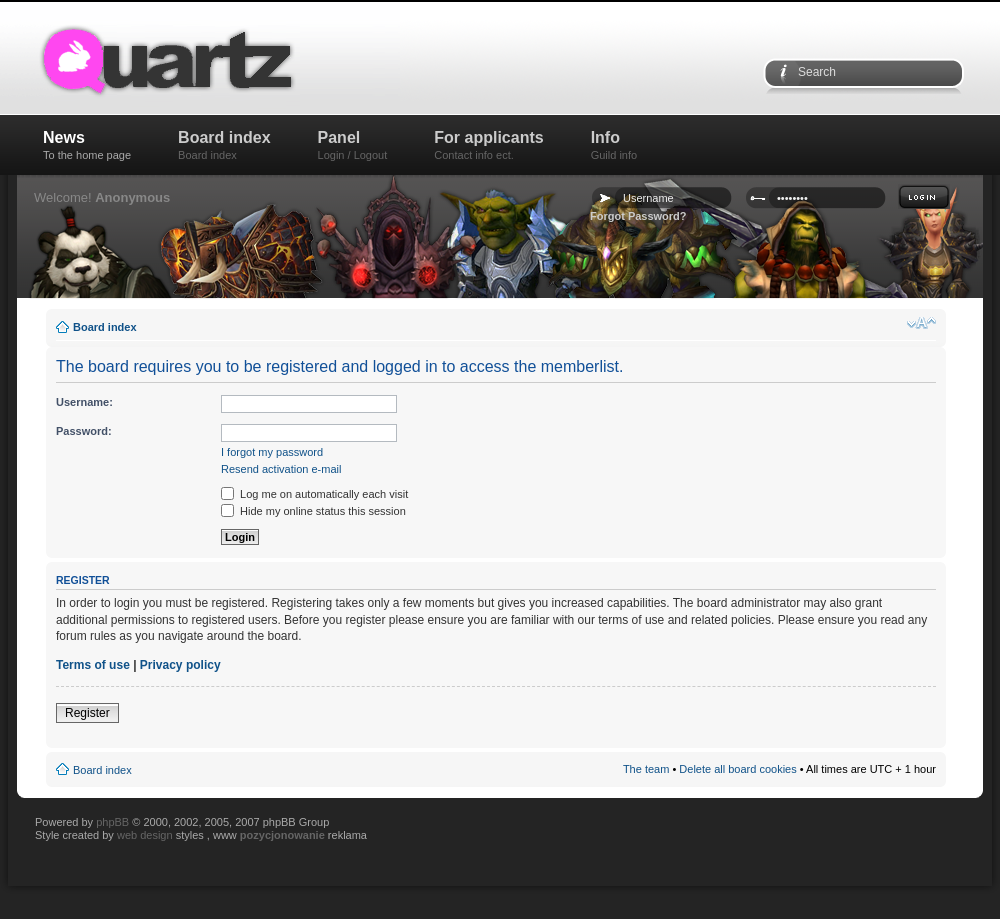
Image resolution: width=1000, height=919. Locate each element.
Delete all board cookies (737, 769)
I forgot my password (272, 452)
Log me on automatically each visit (314, 494)
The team (646, 769)
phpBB (112, 822)
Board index (224, 145)
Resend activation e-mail (281, 469)
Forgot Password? (638, 216)
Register (87, 713)
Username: (84, 402)
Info (614, 145)
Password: (84, 431)
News (87, 145)
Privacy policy (180, 665)
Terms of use (93, 665)
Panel (353, 145)
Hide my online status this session (313, 511)
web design (146, 835)
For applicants (488, 145)
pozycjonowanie (282, 835)
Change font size (921, 323)
